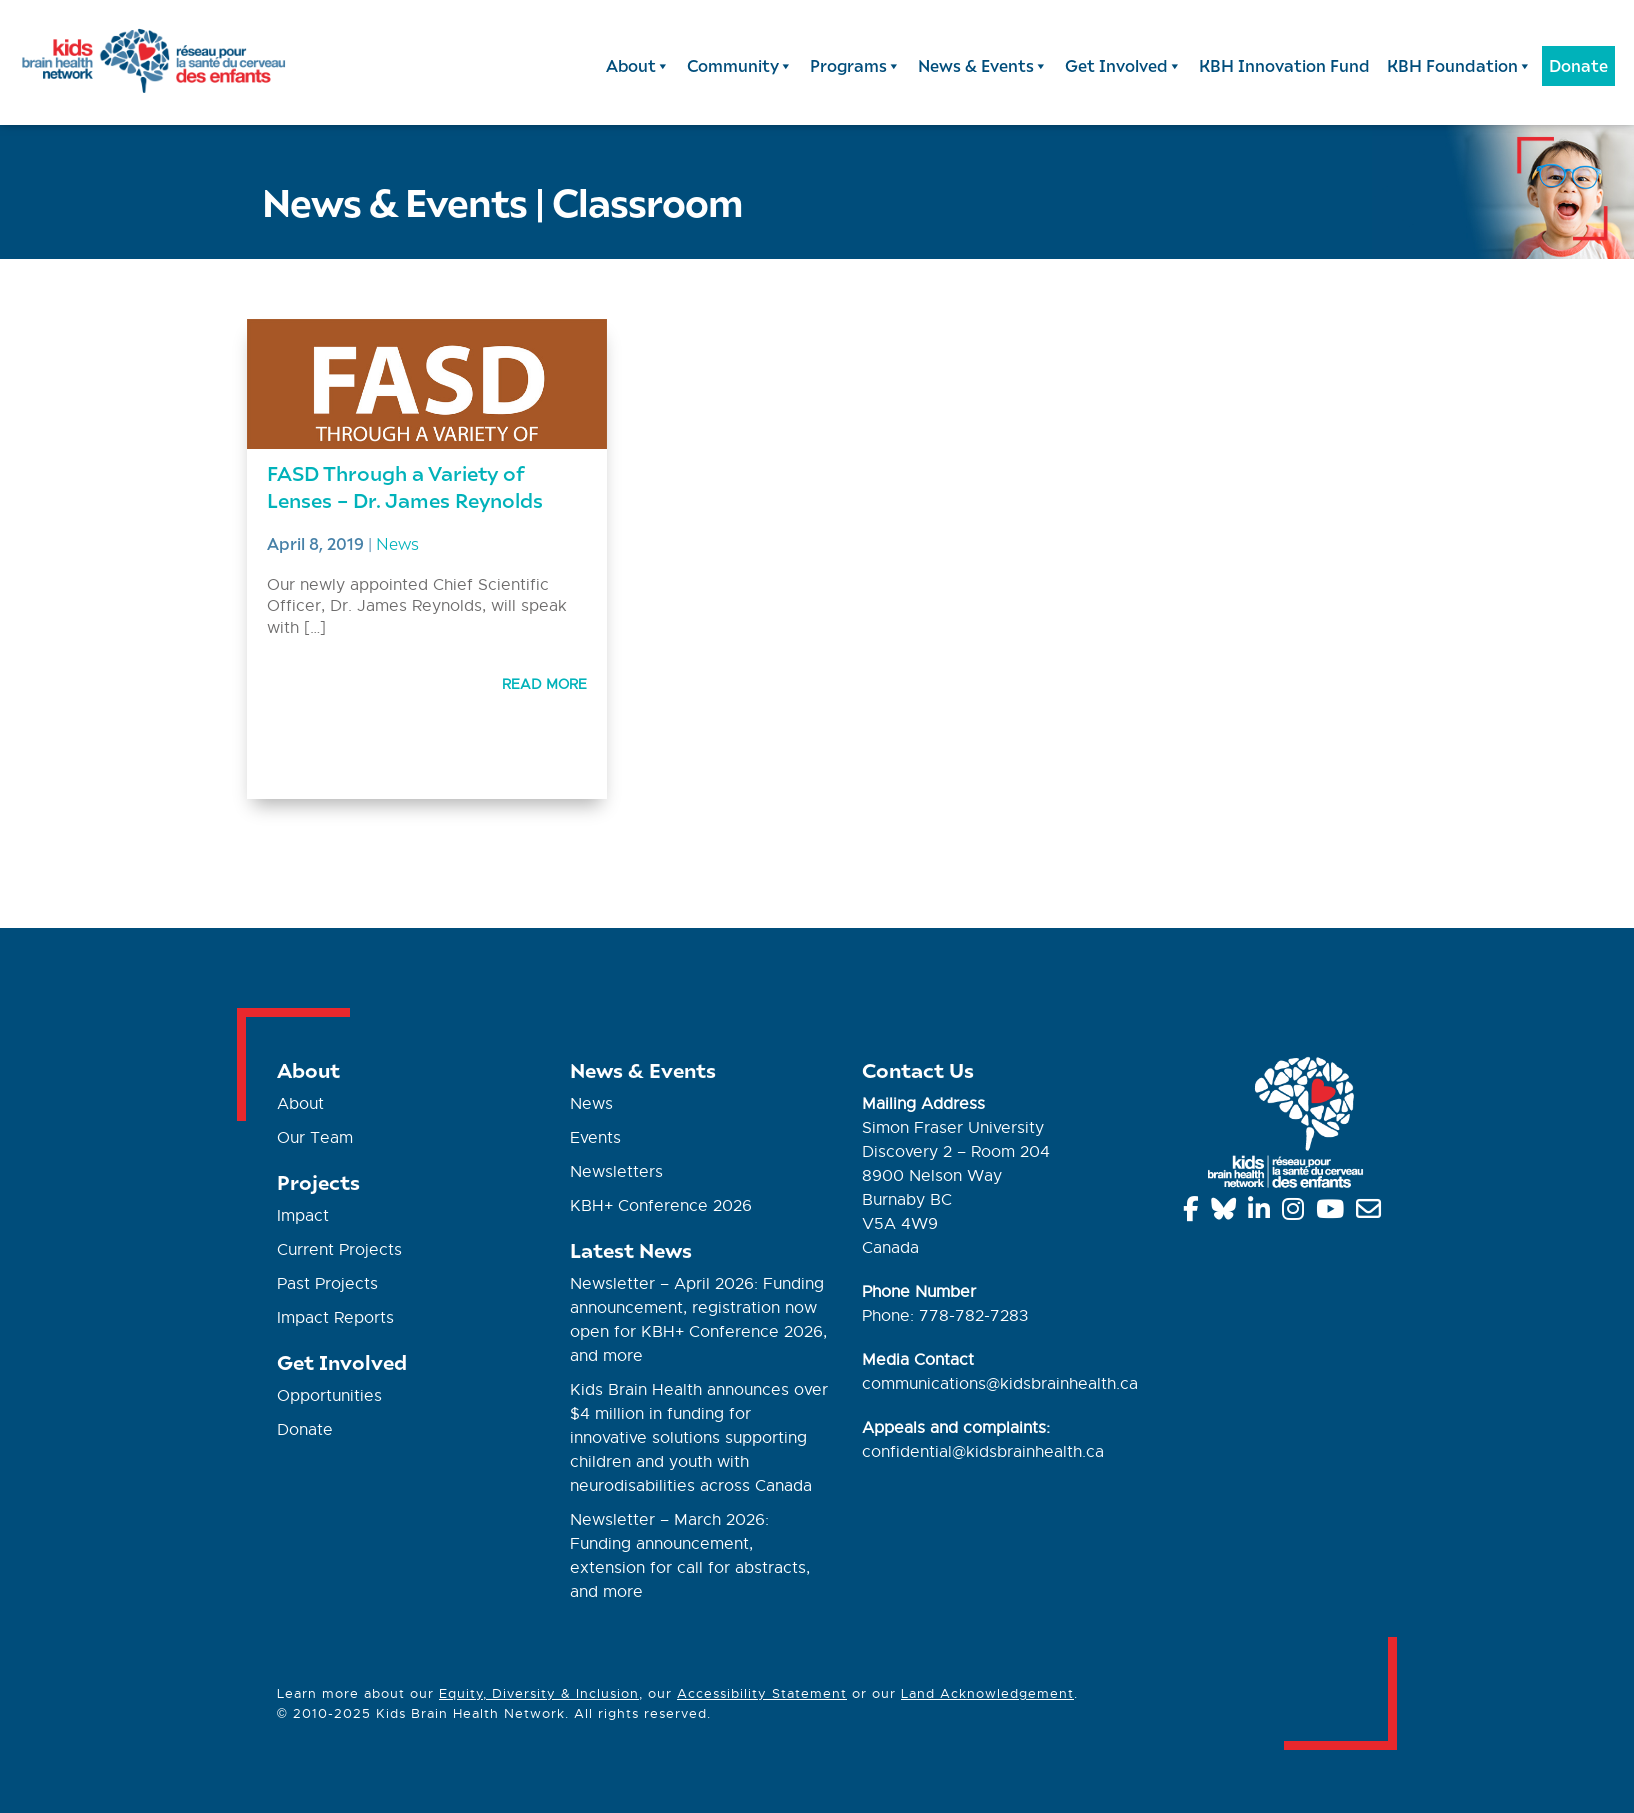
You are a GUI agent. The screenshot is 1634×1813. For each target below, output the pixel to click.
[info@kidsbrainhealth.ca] (1372, 1213)
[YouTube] (1333, 1213)
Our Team (315, 1138)
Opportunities (329, 1396)
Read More (544, 684)
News (397, 543)
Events (595, 1138)
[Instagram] (1296, 1213)
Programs (855, 66)
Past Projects (327, 1284)
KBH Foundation (1459, 66)
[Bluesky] (1227, 1213)
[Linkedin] (1262, 1213)
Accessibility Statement (762, 1693)
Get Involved (1123, 66)
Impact (303, 1216)
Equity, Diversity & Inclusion (539, 1693)
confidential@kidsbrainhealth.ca (983, 1452)
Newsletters (616, 1172)
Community (740, 66)
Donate (1578, 65)
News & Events (983, 66)
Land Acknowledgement (987, 1693)
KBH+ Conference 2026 (661, 1206)
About (638, 66)
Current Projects (339, 1250)
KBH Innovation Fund (1284, 65)
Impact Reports (335, 1318)
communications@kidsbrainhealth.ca (1000, 1384)
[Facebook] (1194, 1213)
